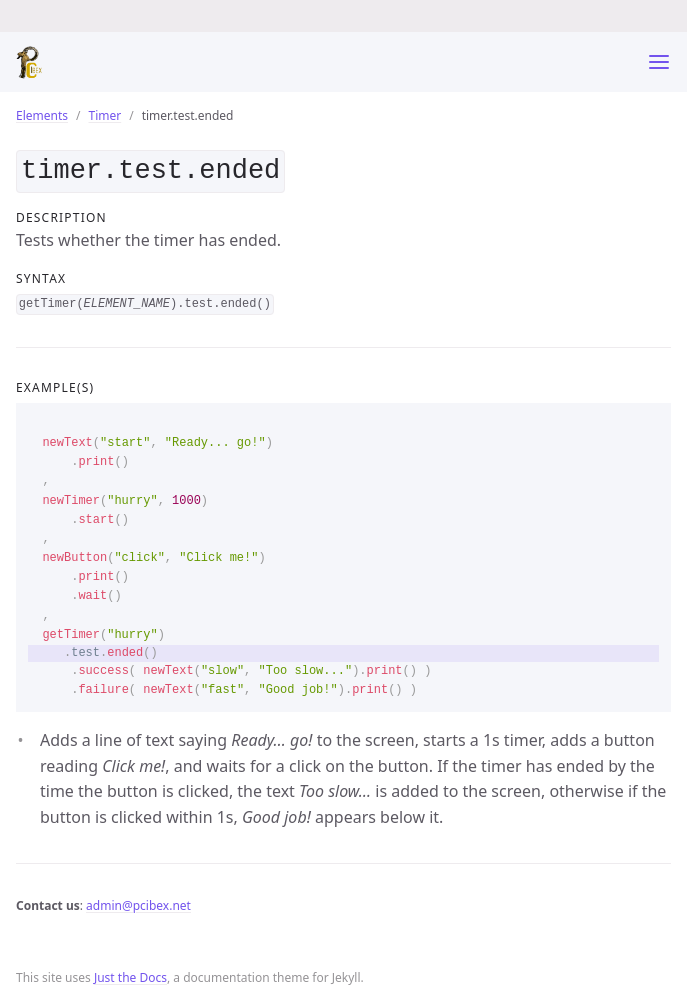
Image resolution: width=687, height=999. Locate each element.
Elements (42, 115)
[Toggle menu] (659, 62)
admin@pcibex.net (138, 901)
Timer (105, 115)
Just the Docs (130, 973)
